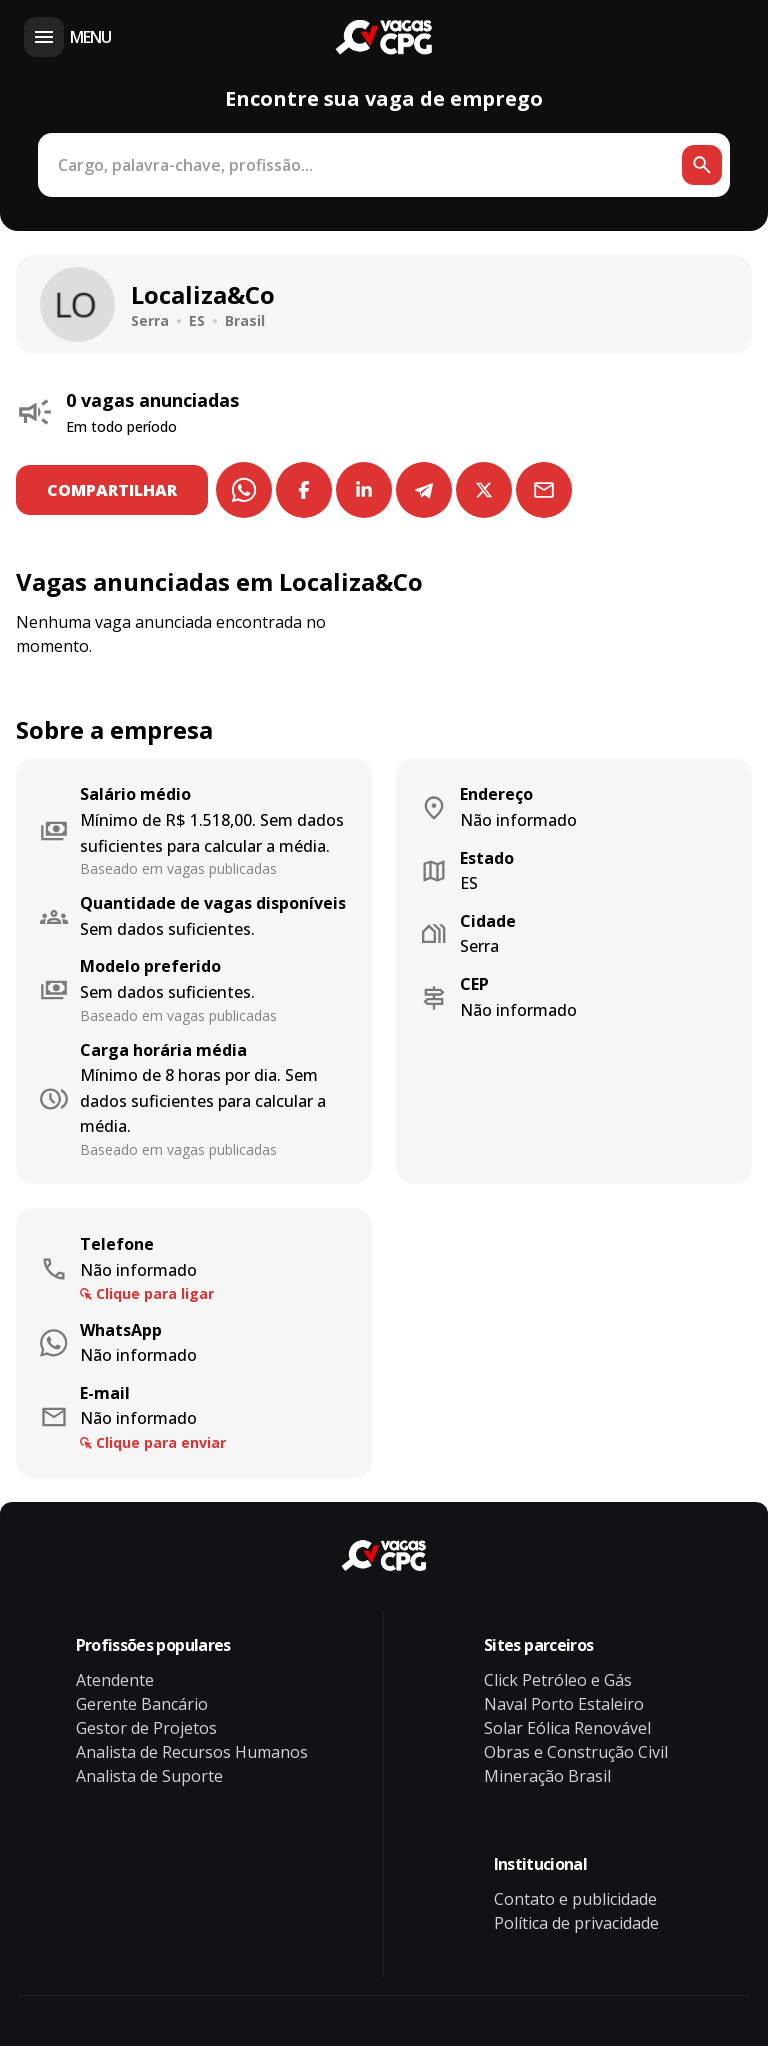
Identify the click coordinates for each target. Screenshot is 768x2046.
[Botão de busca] (702, 165)
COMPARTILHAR (113, 490)
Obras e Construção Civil (576, 1752)
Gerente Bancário (142, 1704)
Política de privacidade (576, 1923)
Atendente (115, 1680)
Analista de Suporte (149, 1776)
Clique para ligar (155, 1293)
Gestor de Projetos (146, 1728)
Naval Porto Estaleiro (564, 1704)
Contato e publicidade (575, 1899)
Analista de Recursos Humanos (192, 1752)
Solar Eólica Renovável (567, 1728)
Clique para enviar (161, 1442)
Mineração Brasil (547, 1776)
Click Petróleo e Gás (558, 1680)
